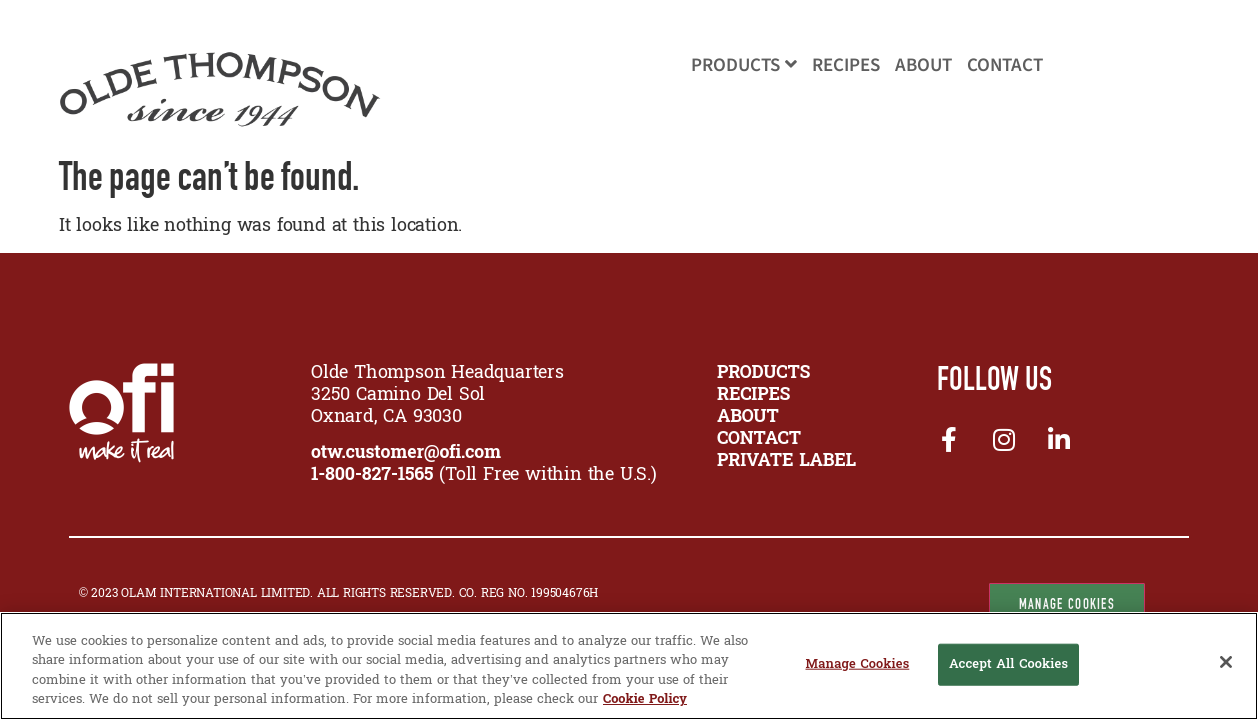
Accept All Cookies (1008, 664)
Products (744, 65)
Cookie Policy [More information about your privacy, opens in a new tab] (645, 699)
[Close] (1226, 662)
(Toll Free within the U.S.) (484, 475)
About (923, 65)
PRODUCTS (763, 373)
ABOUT (748, 417)
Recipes (846, 65)
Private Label (786, 461)
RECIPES (753, 395)
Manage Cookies (1067, 604)
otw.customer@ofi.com (406, 453)
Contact (1005, 65)
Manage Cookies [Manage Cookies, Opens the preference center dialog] (857, 664)
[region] (629, 666)
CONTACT (759, 439)
